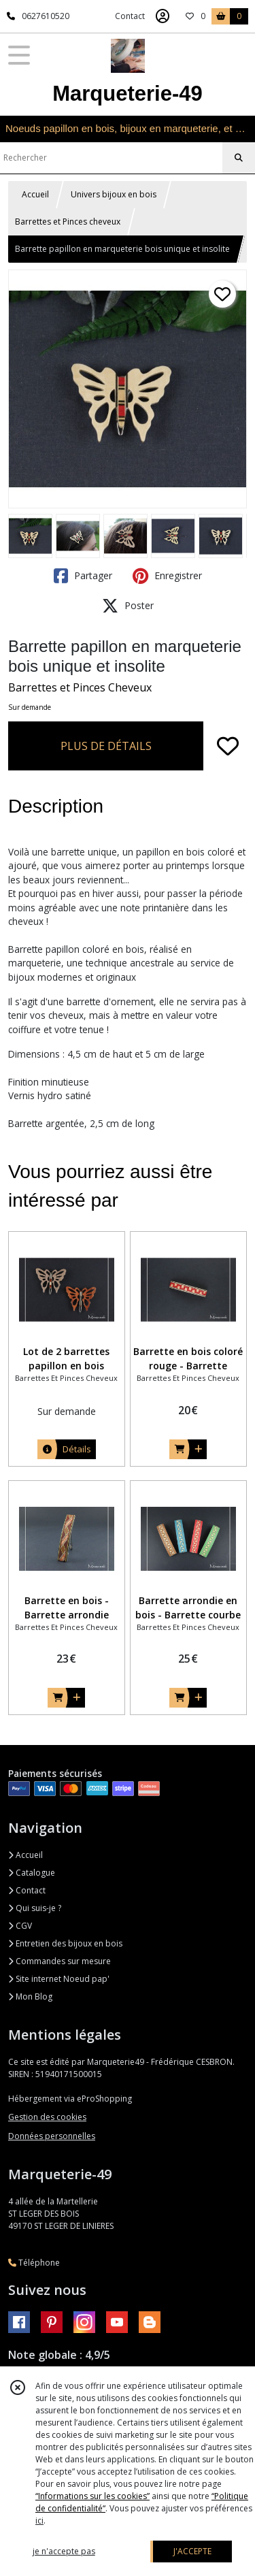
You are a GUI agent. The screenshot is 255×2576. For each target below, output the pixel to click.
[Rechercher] (238, 158)
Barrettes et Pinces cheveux (67, 221)
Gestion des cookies (47, 2117)
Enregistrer (167, 576)
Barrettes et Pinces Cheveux (80, 687)
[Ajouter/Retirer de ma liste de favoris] (227, 746)
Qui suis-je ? (34, 1908)
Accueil (35, 194)
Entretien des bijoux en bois (65, 1943)
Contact (130, 16)
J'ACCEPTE (192, 2551)
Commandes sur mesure (59, 1961)
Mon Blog (30, 1996)
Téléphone (34, 2262)
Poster (128, 606)
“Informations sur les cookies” (92, 2496)
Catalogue (31, 1872)
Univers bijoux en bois (113, 194)
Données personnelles (51, 2136)
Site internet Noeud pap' (58, 1979)
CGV (20, 1925)
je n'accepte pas (64, 2551)
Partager (83, 576)
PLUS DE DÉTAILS (106, 745)
